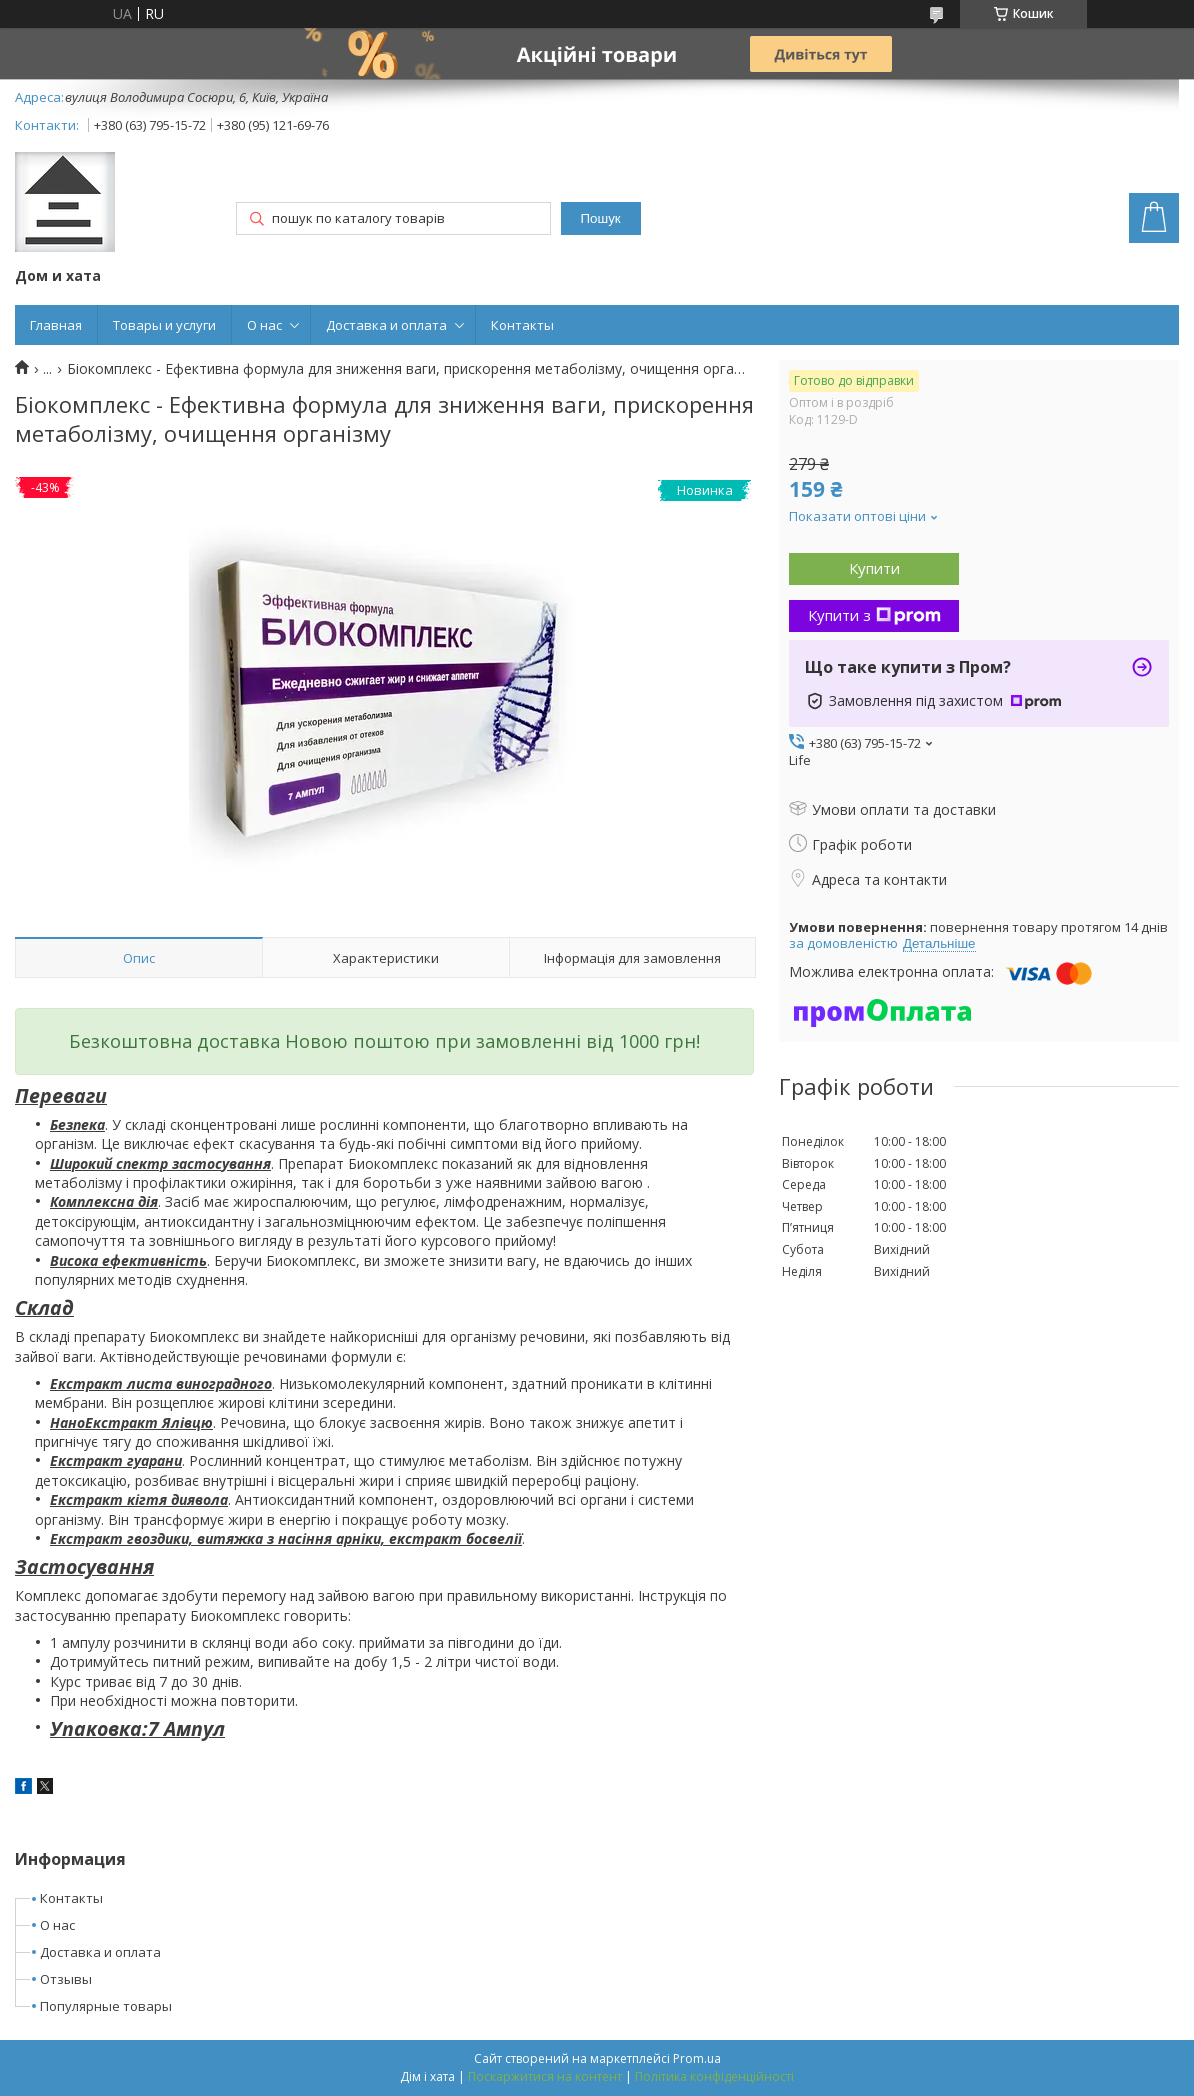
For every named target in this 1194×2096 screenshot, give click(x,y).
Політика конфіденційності (714, 2076)
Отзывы (66, 1979)
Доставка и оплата (386, 325)
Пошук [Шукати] (601, 218)
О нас (264, 325)
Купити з (874, 615)
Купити (874, 568)
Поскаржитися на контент (545, 2076)
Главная (56, 325)
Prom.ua (697, 2058)
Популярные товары (106, 2006)
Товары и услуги (164, 325)
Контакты (522, 325)
